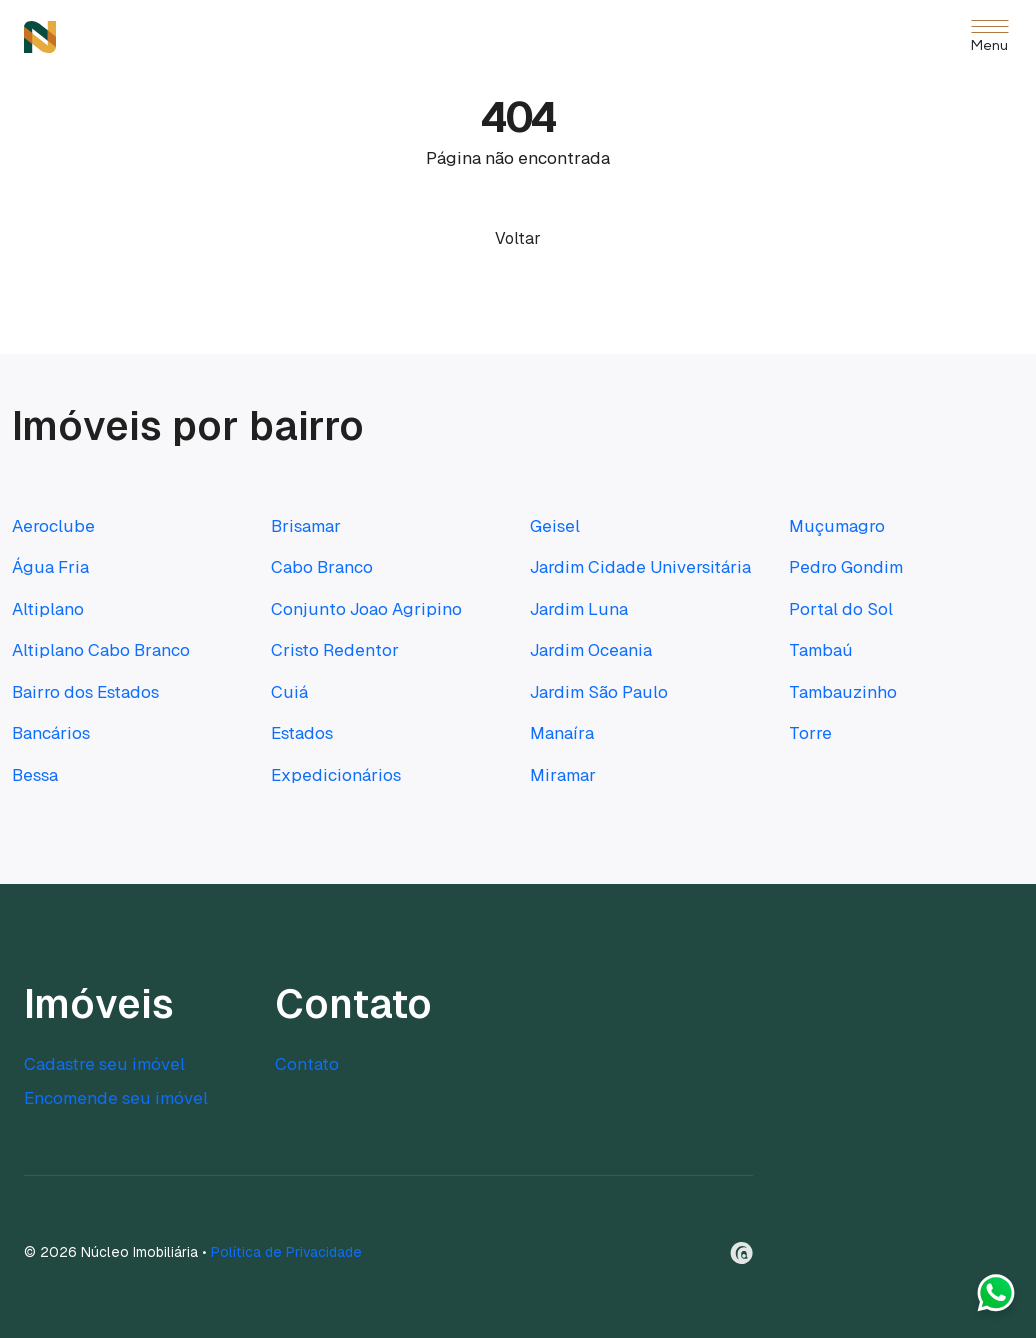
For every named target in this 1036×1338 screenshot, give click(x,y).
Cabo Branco (322, 567)
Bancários (51, 733)
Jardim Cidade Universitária (640, 567)
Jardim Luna (579, 609)
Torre (810, 733)
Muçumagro (837, 526)
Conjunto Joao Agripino (366, 609)
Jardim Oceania (591, 650)
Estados (302, 733)
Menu (989, 46)
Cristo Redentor (335, 650)
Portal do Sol (841, 609)
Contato (307, 1064)
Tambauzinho (843, 692)
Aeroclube (53, 526)
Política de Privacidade (286, 1252)
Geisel (555, 526)
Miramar (563, 775)
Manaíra (562, 733)
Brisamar (306, 526)
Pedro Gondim (846, 567)
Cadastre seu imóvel (104, 1064)
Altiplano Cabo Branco (101, 650)
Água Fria (50, 567)
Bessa (35, 775)
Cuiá (289, 692)
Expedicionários (336, 775)
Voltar (518, 238)
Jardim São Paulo (599, 692)
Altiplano (48, 609)
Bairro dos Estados (85, 692)
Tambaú (821, 650)
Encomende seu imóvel (116, 1098)
